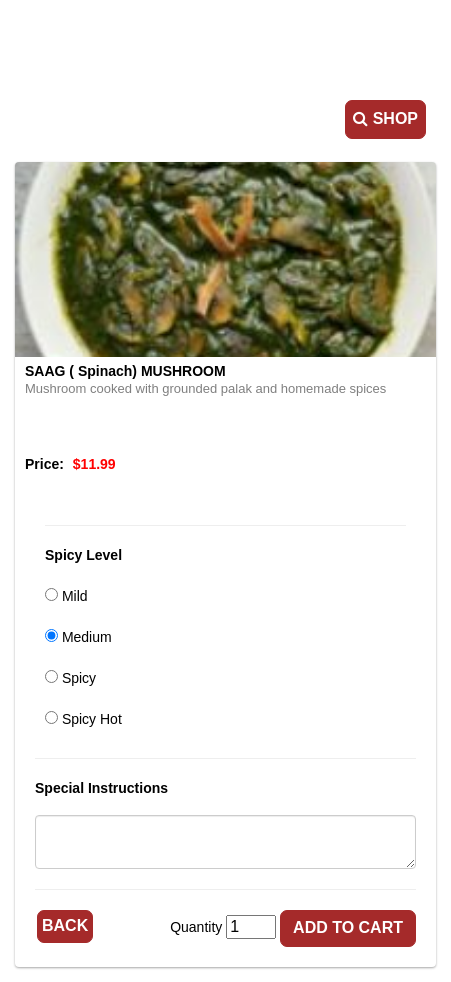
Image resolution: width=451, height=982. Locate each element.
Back (65, 925)
